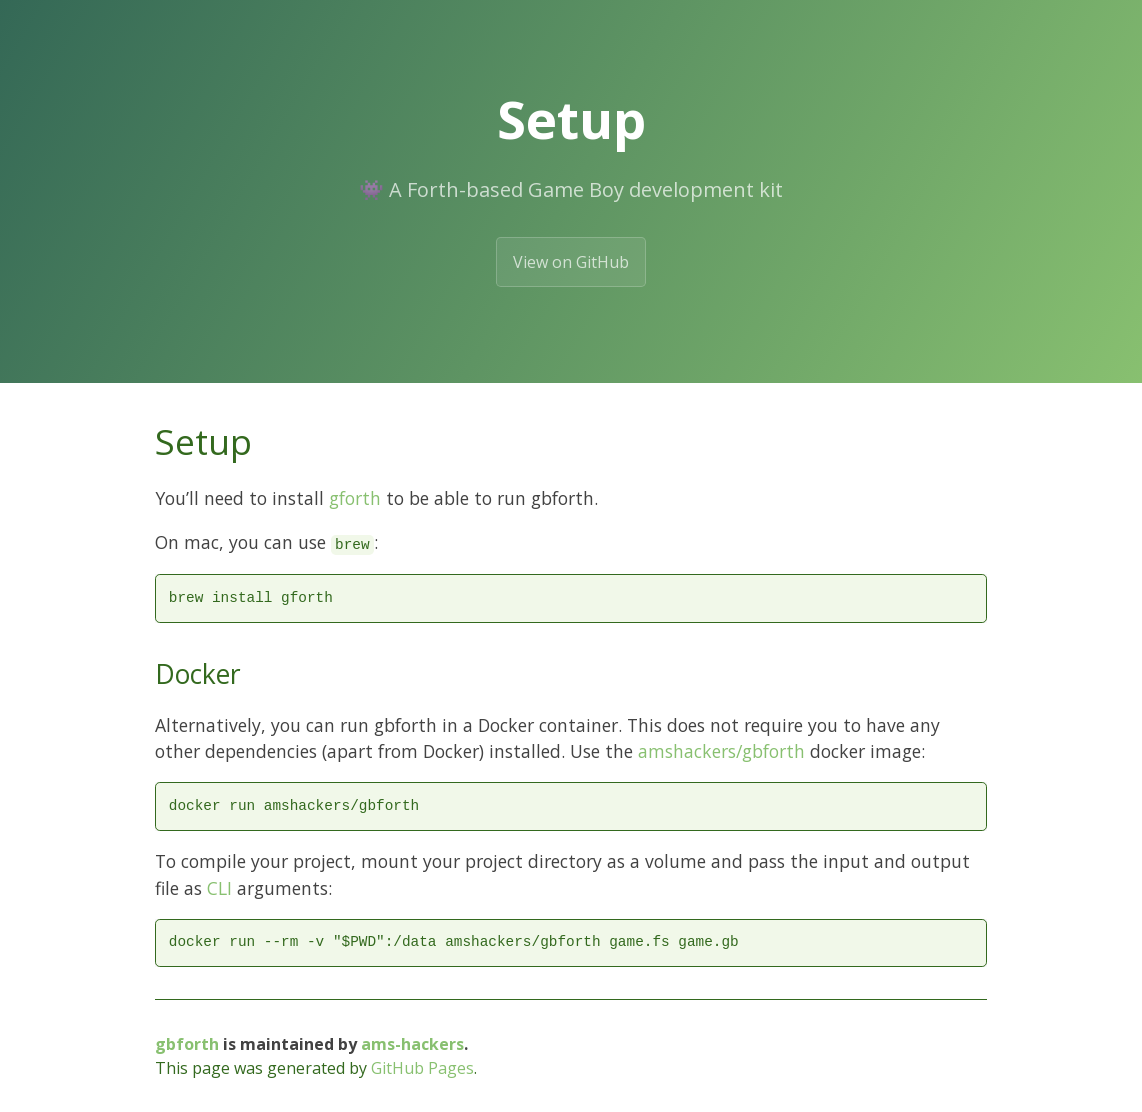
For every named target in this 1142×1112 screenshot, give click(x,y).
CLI (219, 888)
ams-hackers (412, 1044)
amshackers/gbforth (721, 751)
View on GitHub (571, 262)
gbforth (187, 1044)
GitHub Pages (422, 1068)
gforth (355, 498)
